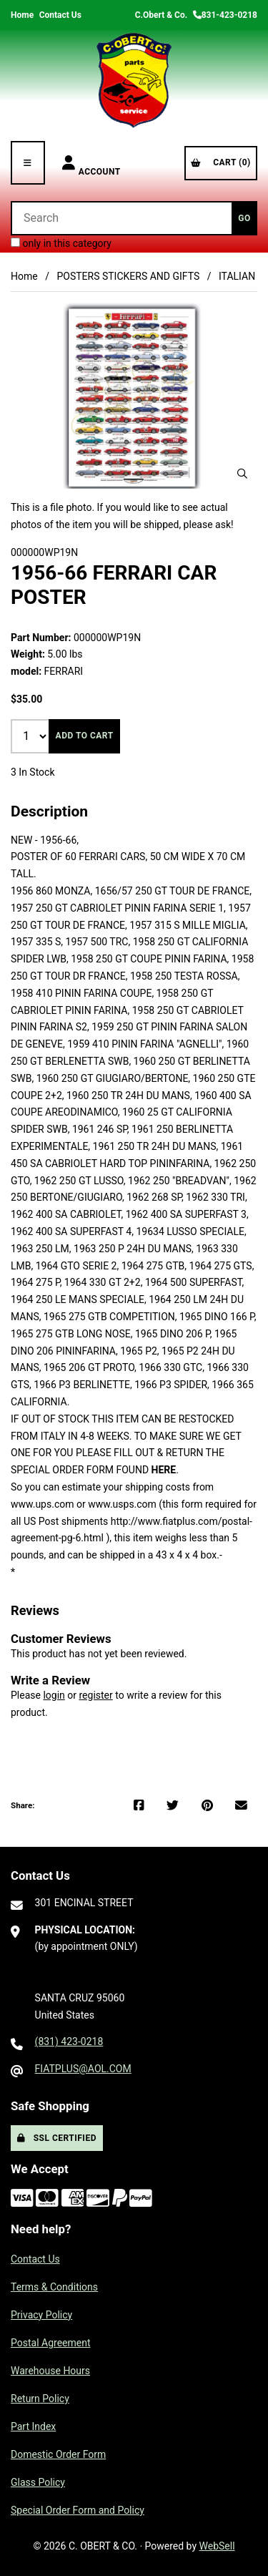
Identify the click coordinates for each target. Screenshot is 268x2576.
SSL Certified (56, 2138)
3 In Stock (33, 772)
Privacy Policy (41, 2315)
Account (91, 163)
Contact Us (60, 15)
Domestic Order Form (58, 2454)
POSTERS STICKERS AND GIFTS (127, 276)
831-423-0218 (225, 15)
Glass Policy (38, 2482)
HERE (164, 1469)
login (53, 1695)
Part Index (33, 2426)
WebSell (217, 2546)
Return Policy (40, 2398)
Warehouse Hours (50, 2370)
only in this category (61, 243)
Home (22, 15)
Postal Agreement (51, 2342)
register (95, 1695)
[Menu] (28, 163)
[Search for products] (121, 218)
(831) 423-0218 (69, 2041)
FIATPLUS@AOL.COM (83, 2068)
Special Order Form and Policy (77, 2510)
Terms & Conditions (54, 2287)
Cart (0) (221, 162)
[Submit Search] (244, 218)
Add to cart (85, 736)
